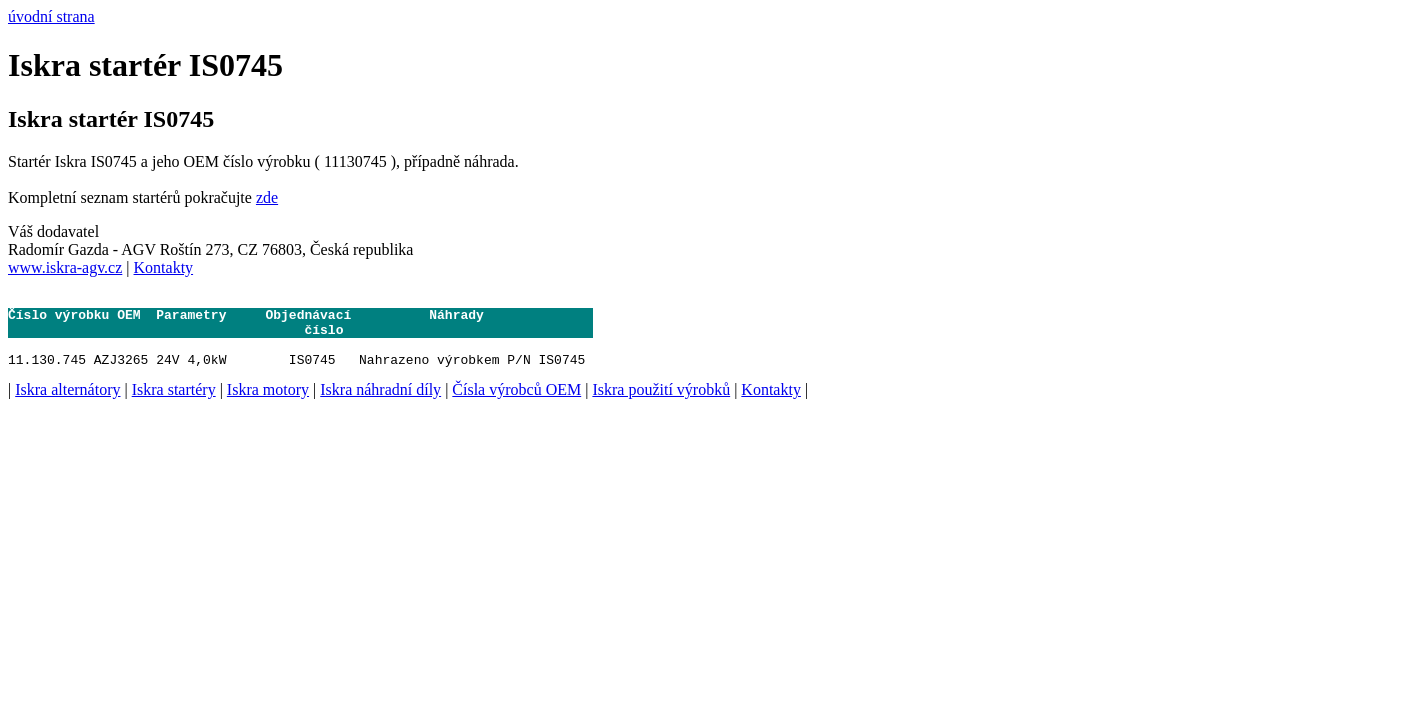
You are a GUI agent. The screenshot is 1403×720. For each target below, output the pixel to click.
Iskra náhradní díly (380, 404)
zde (267, 197)
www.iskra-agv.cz (65, 267)
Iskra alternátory (67, 404)
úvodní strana (51, 16)
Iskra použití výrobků (661, 404)
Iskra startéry (174, 404)
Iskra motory (268, 404)
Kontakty (164, 267)
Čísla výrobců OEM (516, 404)
